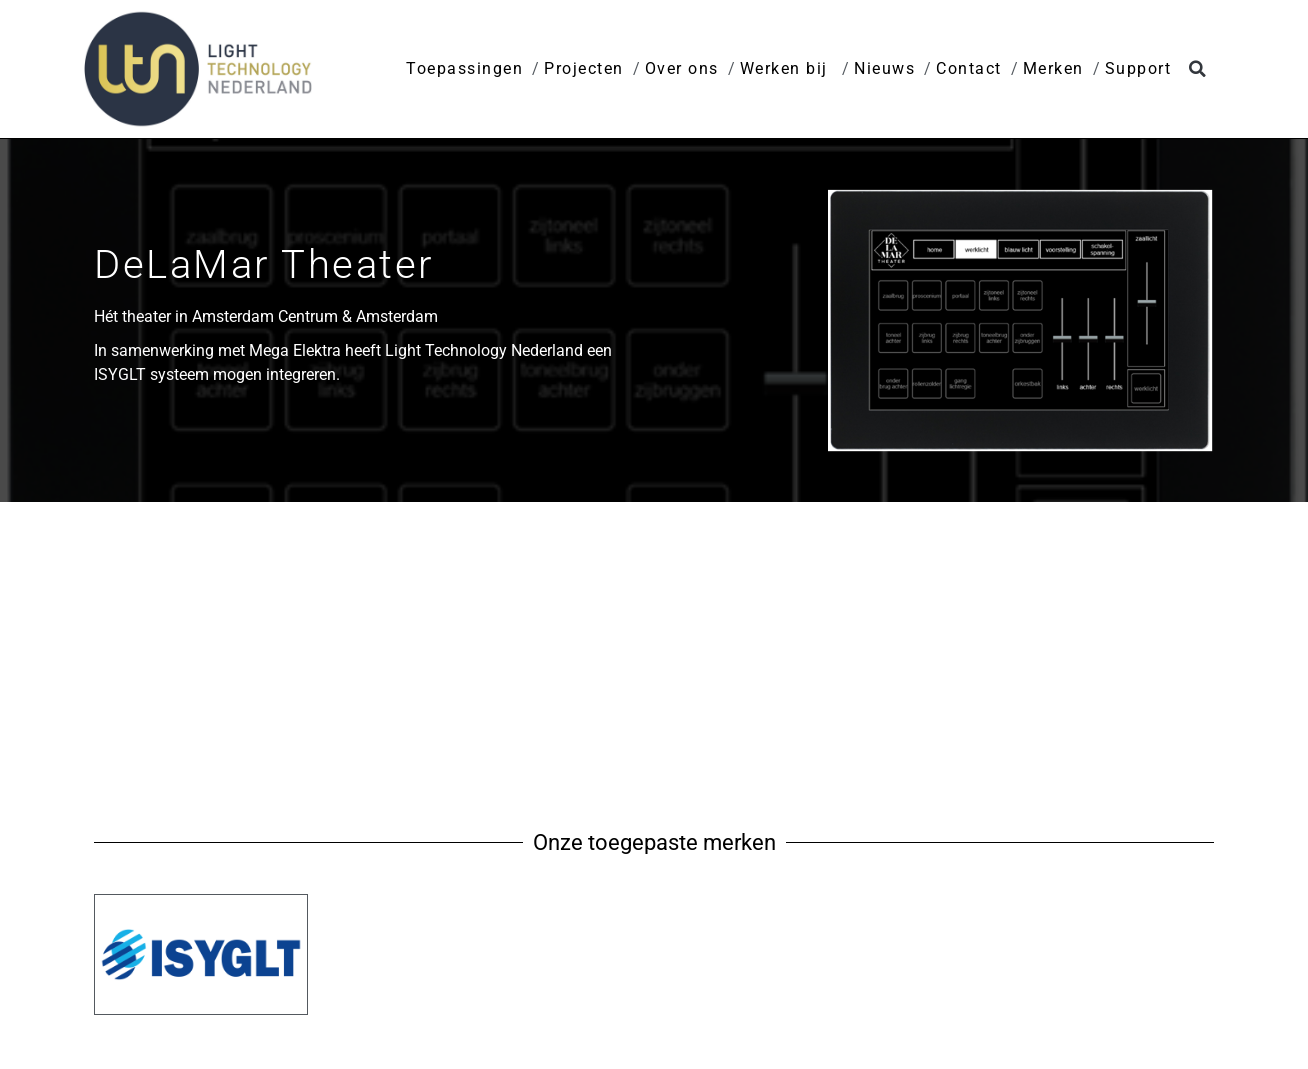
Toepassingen (464, 68)
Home (800, 1049)
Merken (1053, 68)
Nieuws (884, 68)
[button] (1197, 69)
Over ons (682, 68)
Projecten (584, 68)
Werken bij (787, 68)
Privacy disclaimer (905, 1049)
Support (1138, 68)
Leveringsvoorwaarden (1062, 1049)
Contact (969, 68)
